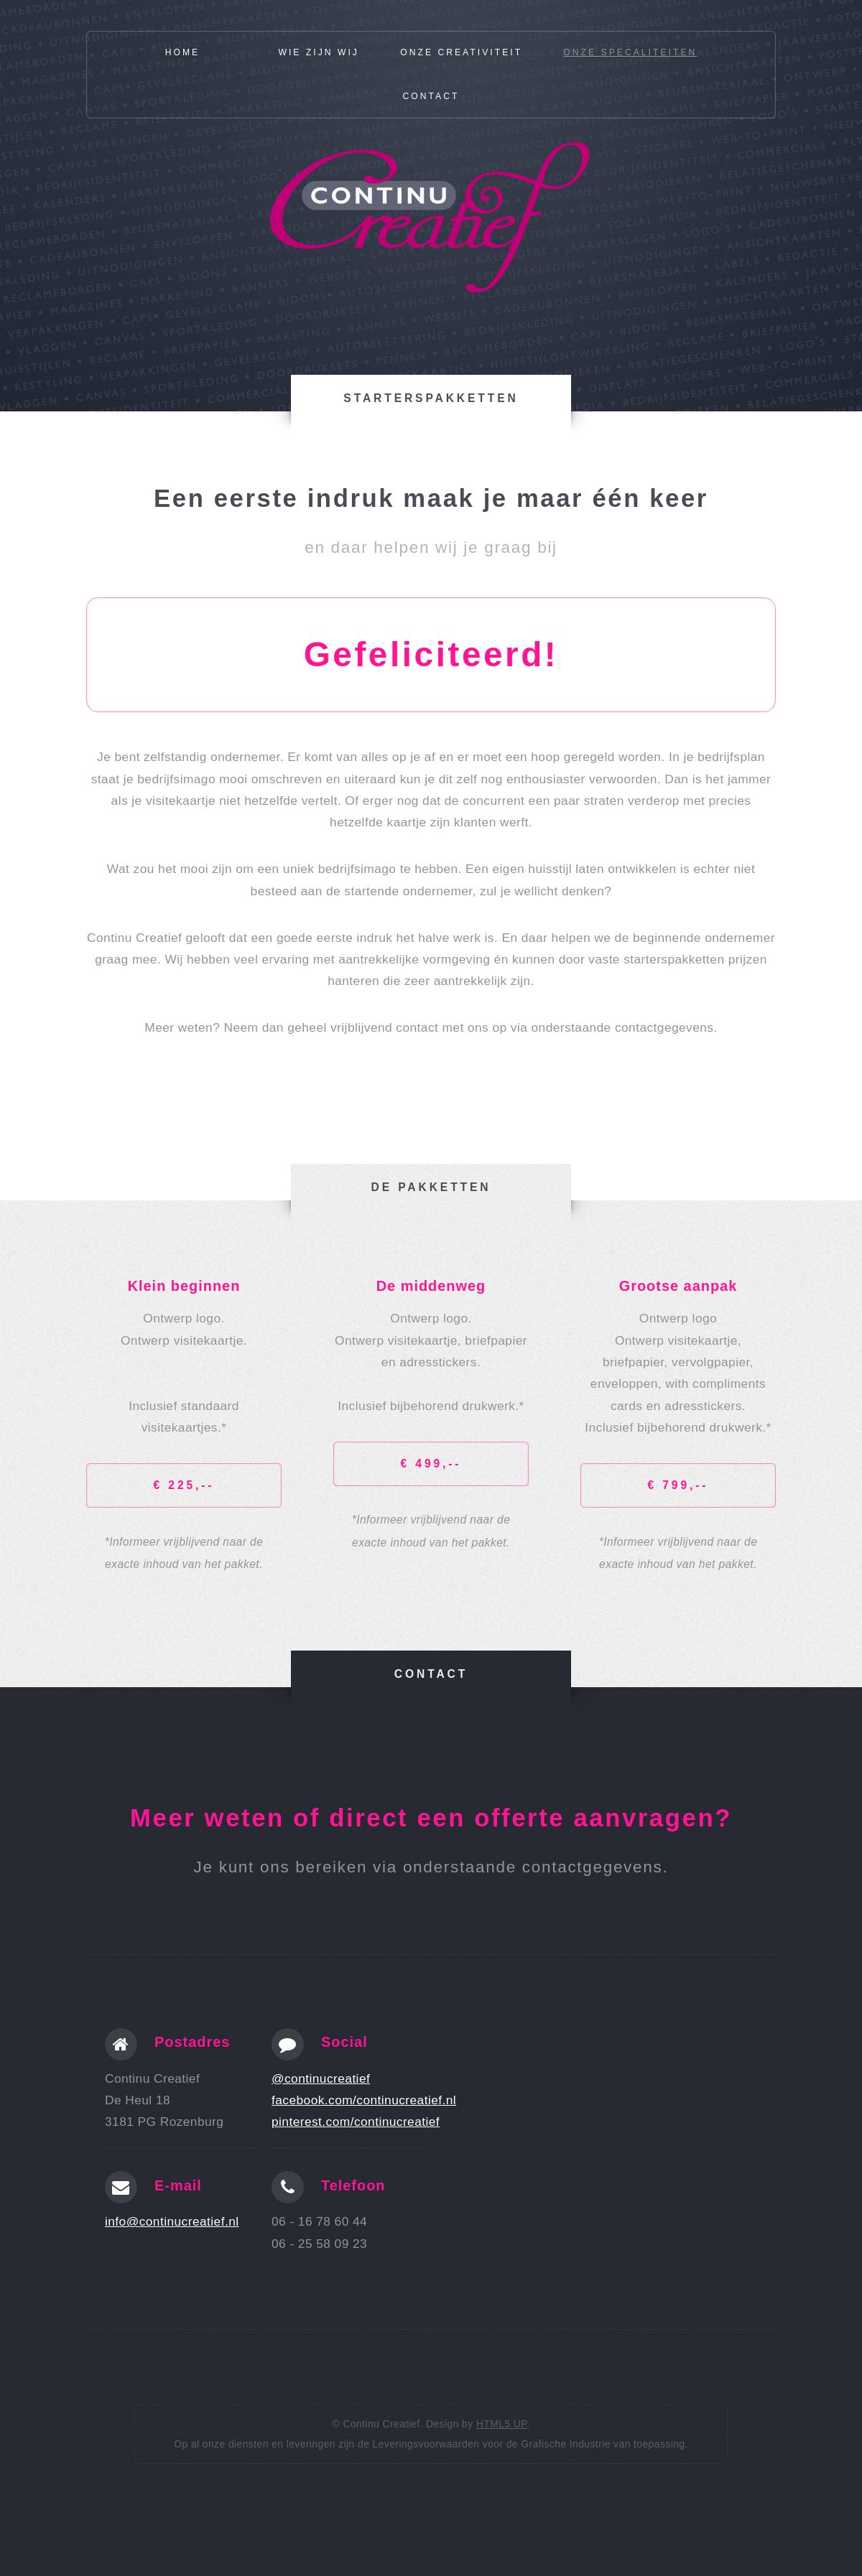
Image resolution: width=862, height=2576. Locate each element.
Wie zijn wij (318, 52)
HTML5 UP (501, 2424)
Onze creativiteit (461, 52)
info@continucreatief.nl (172, 2221)
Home (182, 52)
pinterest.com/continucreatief (356, 2121)
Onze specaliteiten (630, 52)
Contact (431, 96)
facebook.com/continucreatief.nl (364, 2100)
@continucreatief (321, 2078)
